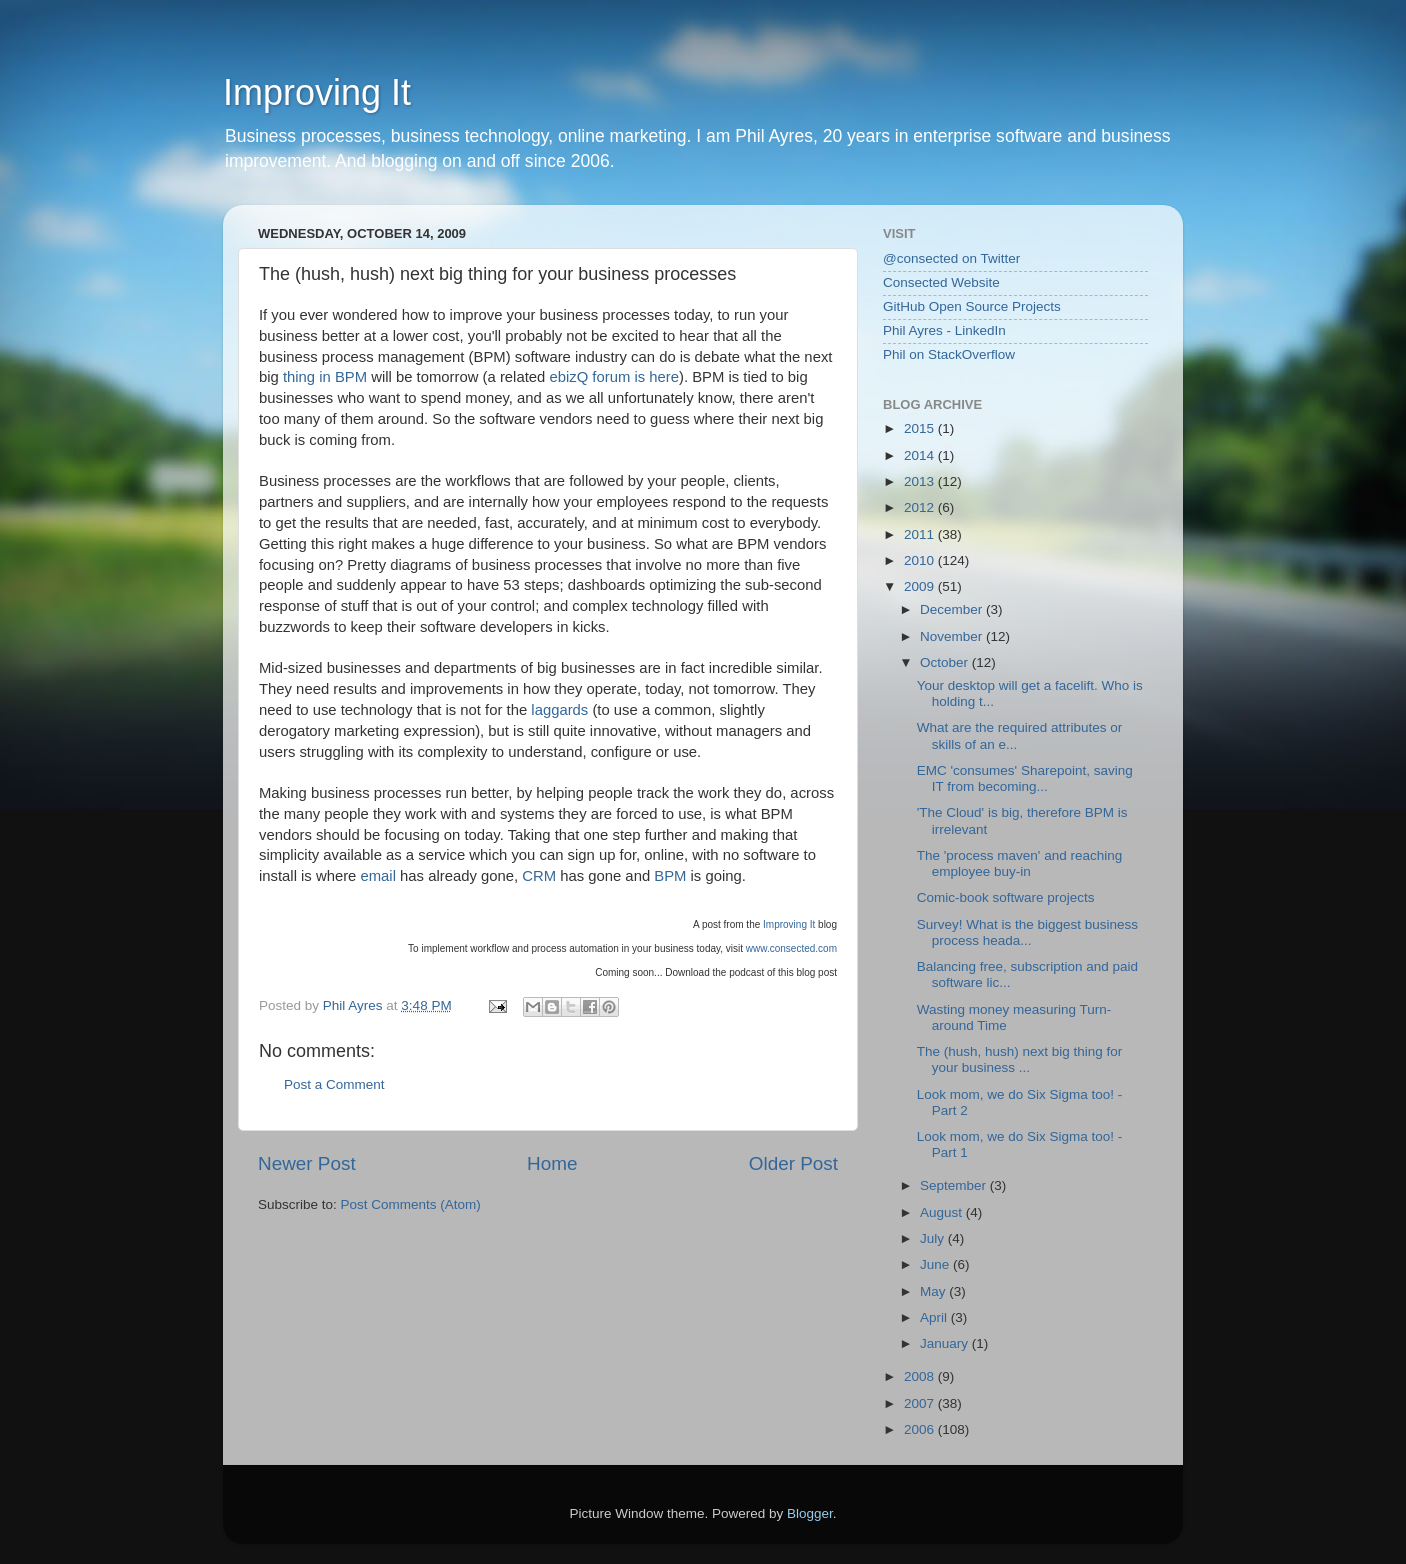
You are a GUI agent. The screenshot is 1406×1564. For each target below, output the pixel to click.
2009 (921, 586)
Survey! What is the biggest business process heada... (1027, 932)
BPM (670, 876)
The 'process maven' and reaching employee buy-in (1020, 863)
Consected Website (941, 282)
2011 (921, 534)
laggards (559, 710)
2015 (921, 428)
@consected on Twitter (951, 258)
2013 (921, 481)
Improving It (317, 92)
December (953, 609)
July (934, 1238)
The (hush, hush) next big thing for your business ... (1020, 1059)
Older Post (793, 1163)
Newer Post (307, 1163)
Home (552, 1163)
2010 (921, 560)
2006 (921, 1429)
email (377, 876)
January (946, 1343)
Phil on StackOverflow (949, 354)
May (934, 1291)
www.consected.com (791, 948)
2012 (921, 507)
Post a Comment (334, 1084)
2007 (921, 1403)
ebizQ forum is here (614, 377)
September (955, 1185)
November (953, 636)
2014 (921, 455)
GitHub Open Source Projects (972, 306)
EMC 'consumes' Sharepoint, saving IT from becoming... (1025, 778)
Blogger (810, 1513)
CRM (539, 876)
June (936, 1264)
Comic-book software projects (1006, 897)
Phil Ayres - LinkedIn (944, 330)
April (935, 1317)
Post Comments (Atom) (411, 1204)
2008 (921, 1376)
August (943, 1212)
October (946, 662)
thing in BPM (325, 377)
